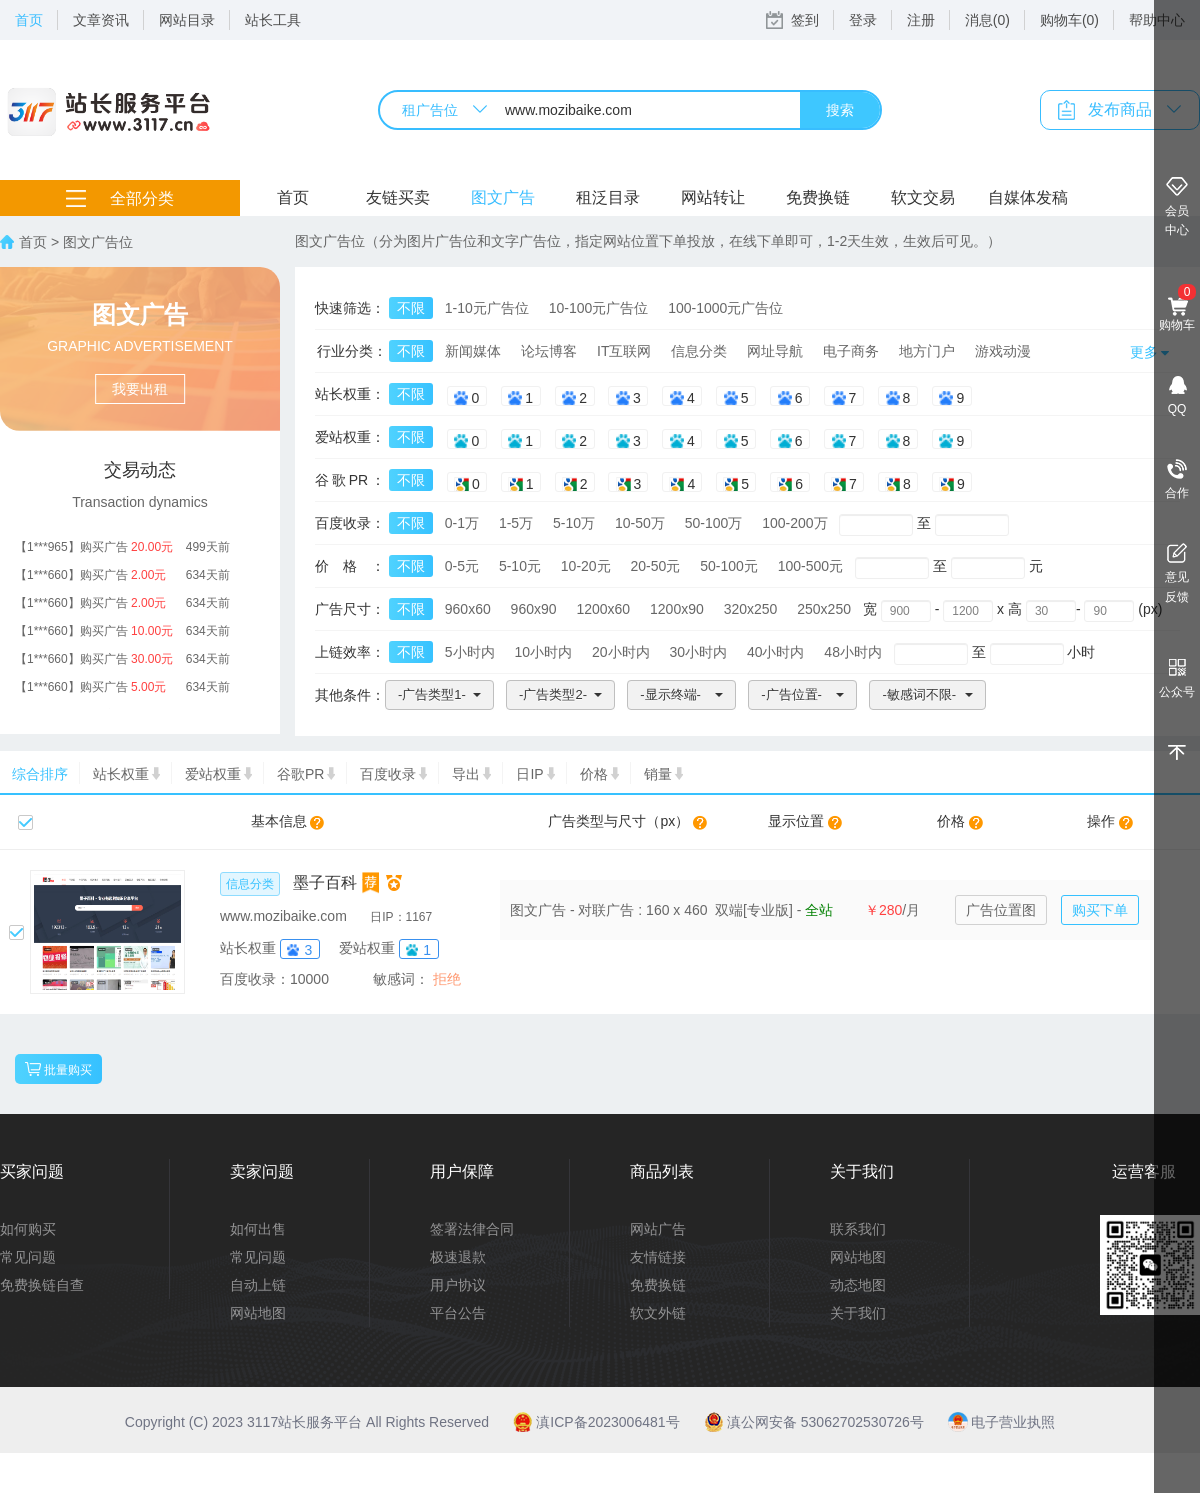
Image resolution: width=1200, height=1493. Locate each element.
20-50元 (656, 566)
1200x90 (677, 609)
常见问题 (28, 1257)
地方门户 (927, 351)
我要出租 (140, 389)
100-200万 (794, 523)
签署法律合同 (472, 1229)
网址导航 (775, 351)
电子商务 (851, 351)
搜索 (840, 110)
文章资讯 (101, 20)
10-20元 (586, 566)
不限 (411, 308)
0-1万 (462, 523)
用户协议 (458, 1285)
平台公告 (458, 1313)
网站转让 (713, 197)
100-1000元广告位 (725, 308)
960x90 (534, 609)
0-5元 (462, 566)
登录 (863, 20)
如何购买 (28, 1229)
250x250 (824, 609)
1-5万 (516, 523)
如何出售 (258, 1229)
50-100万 (714, 523)
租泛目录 (608, 197)
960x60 (468, 609)
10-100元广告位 (599, 308)
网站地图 (258, 1313)
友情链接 (658, 1257)
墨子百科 (325, 882)
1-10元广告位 (487, 308)
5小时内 (470, 652)
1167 (419, 917)
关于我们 (858, 1313)
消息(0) (987, 20)
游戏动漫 (1003, 351)
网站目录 (187, 20)
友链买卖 (398, 197)
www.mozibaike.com (283, 916)
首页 (29, 20)
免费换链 (818, 197)
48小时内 (853, 652)
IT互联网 (624, 351)
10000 (309, 979)
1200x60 (603, 609)
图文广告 (503, 197)
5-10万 (574, 523)
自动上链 (258, 1285)
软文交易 (923, 197)
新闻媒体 (473, 351)
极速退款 (458, 1257)
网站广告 (658, 1229)
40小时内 (776, 652)
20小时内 (621, 652)
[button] (439, 695)
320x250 (751, 609)
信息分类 (699, 351)
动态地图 (858, 1285)
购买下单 (1100, 910)
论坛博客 (549, 351)
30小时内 (698, 652)
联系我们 (858, 1229)
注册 (921, 20)
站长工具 (273, 20)
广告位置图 (1001, 910)
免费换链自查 (42, 1285)
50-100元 (729, 566)
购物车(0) (1069, 20)
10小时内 (543, 652)
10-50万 (640, 523)
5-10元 (520, 566)
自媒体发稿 (1028, 197)
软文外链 (658, 1313)
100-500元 (810, 566)
